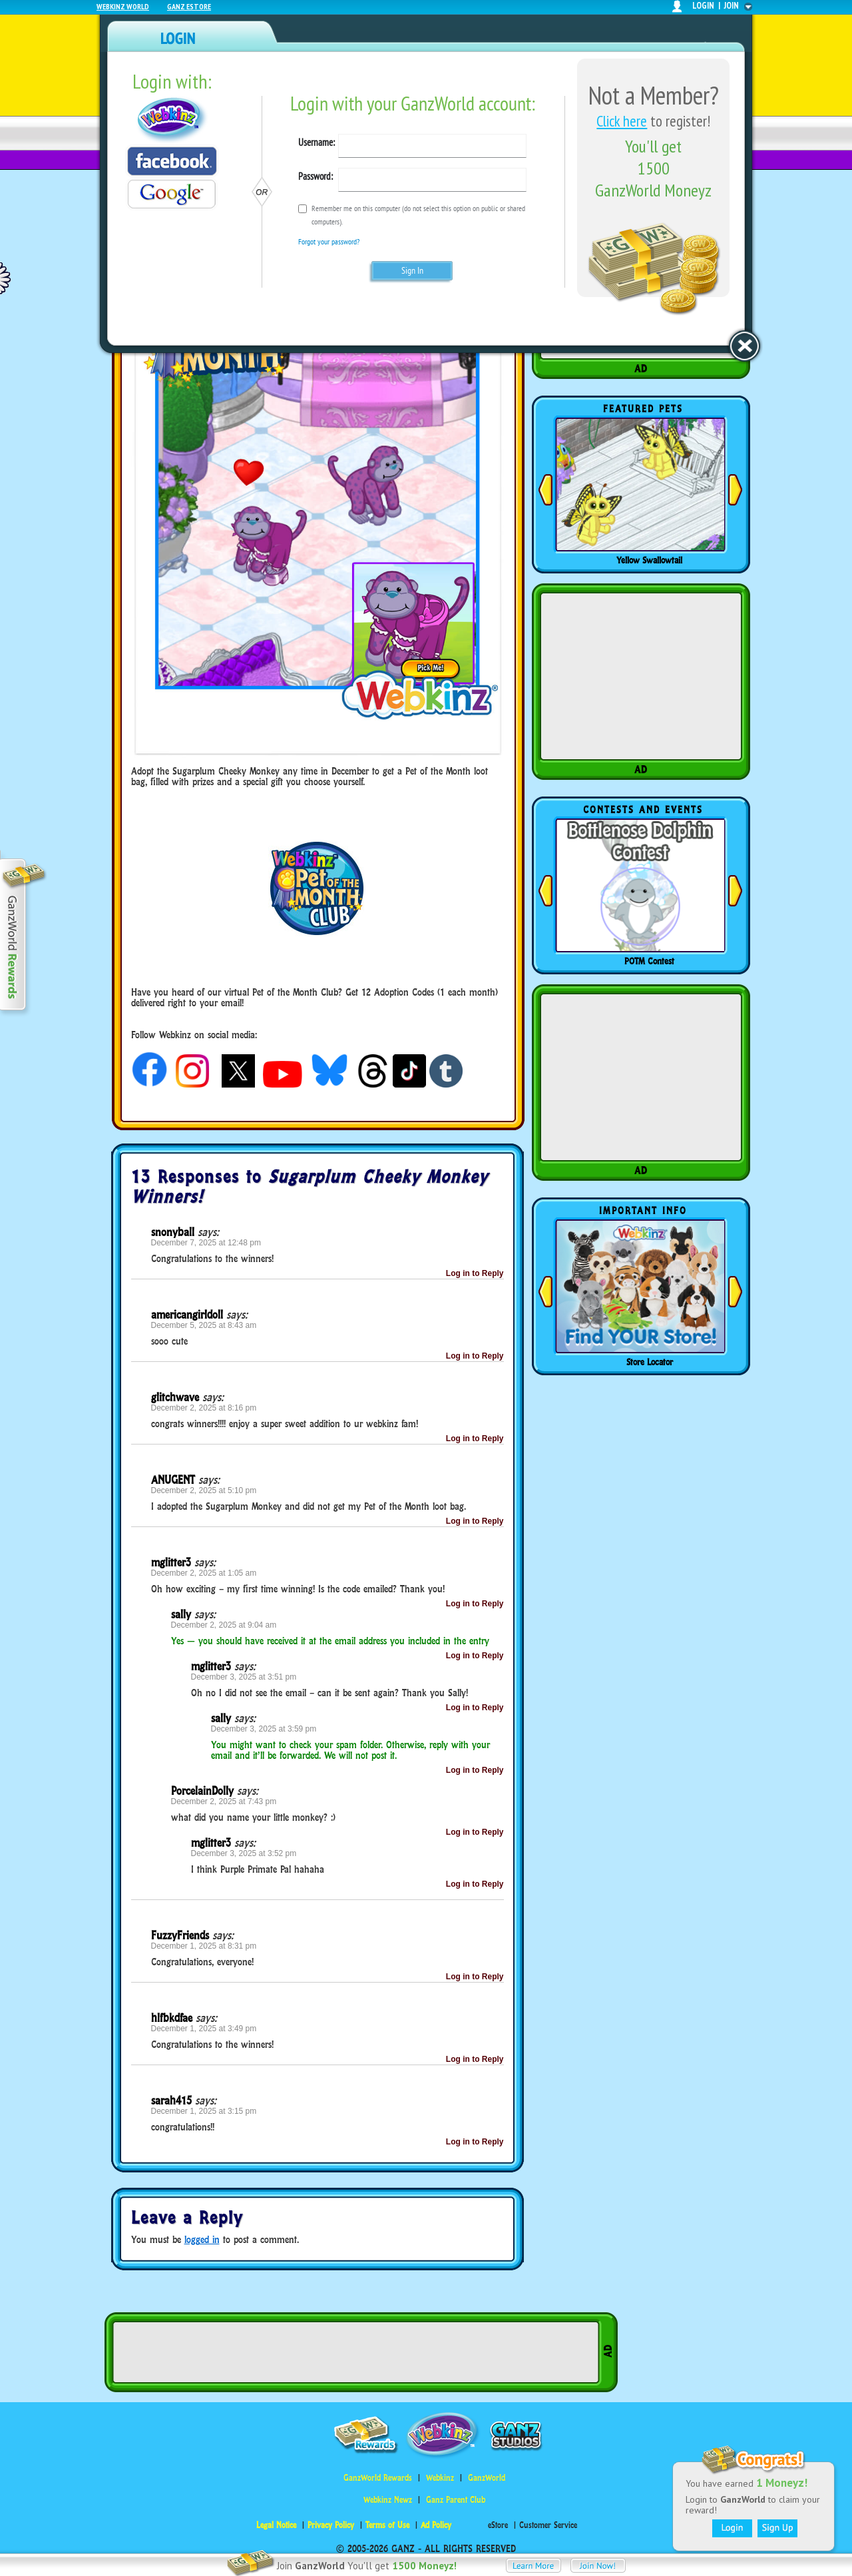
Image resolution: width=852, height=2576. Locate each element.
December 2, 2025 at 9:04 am (224, 1625)
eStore (498, 2525)
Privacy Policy (331, 2525)
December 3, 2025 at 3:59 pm (264, 1729)
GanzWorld (486, 2478)
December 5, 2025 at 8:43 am (204, 1325)
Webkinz (440, 2478)
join (731, 5)
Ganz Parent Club (455, 2500)
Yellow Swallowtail (649, 560)
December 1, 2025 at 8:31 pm (204, 1946)
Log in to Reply (475, 1273)
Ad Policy (436, 2525)
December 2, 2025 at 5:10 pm (204, 1490)
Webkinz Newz (387, 2500)
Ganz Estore (189, 6)
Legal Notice (276, 2525)
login (703, 5)
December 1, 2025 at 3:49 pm (204, 2028)
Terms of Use (387, 2525)
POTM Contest (649, 961)
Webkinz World (123, 6)
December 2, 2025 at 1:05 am (204, 1573)
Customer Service (548, 2525)
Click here (621, 121)
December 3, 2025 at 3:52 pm (244, 1853)
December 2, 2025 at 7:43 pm (224, 1801)
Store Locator (649, 1362)
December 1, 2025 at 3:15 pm (204, 2111)
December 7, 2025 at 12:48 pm (206, 1242)
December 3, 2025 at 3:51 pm (244, 1677)
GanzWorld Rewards (377, 2478)
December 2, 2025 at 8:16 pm (204, 1408)
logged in (202, 2239)
